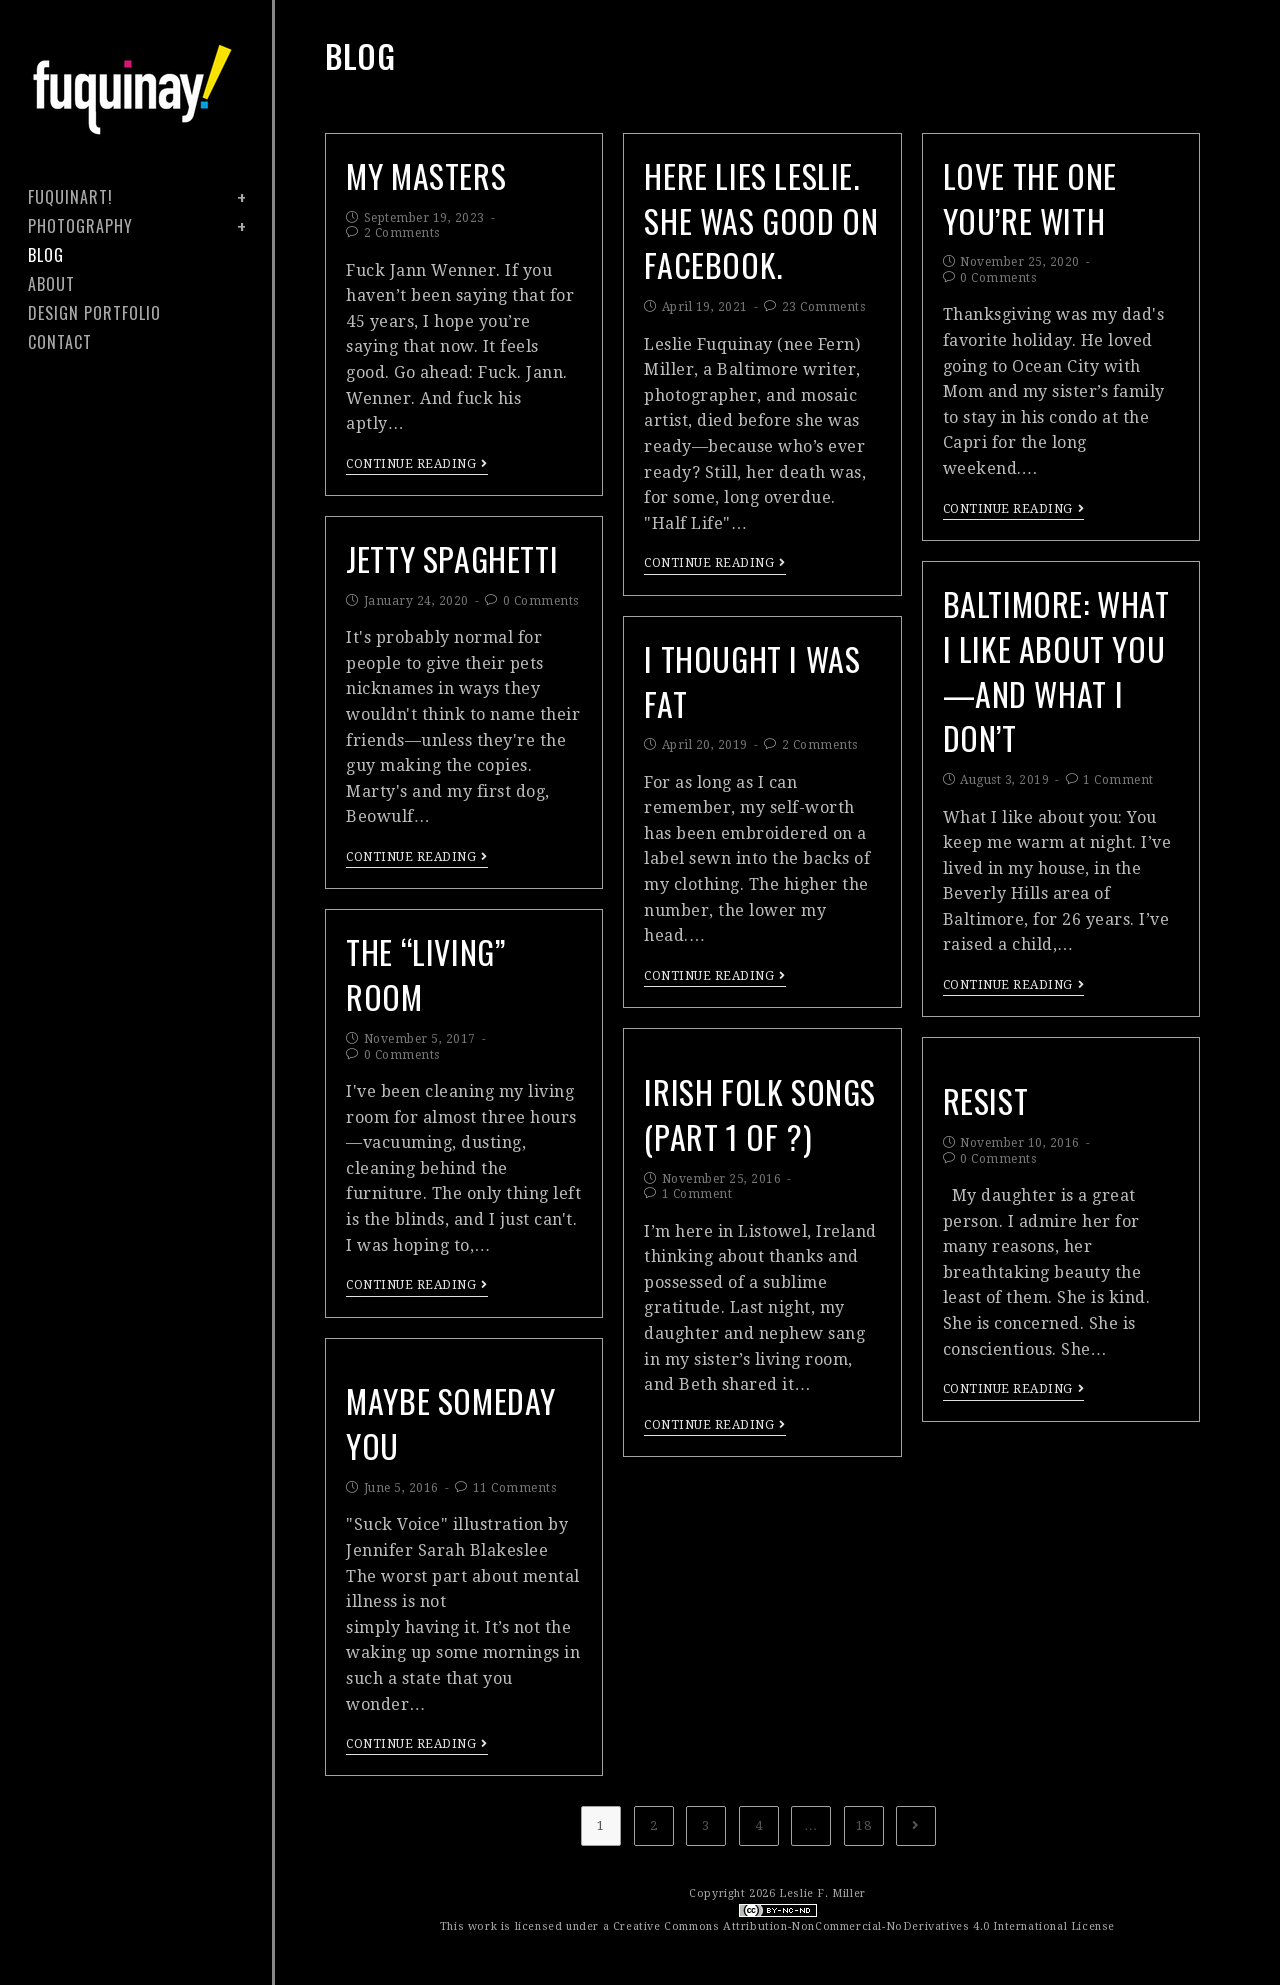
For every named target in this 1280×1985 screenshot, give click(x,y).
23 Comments (824, 307)
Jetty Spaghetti (452, 558)
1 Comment (1118, 780)
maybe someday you (451, 1423)
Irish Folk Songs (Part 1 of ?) (760, 1114)
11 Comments (515, 1488)
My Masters (426, 175)
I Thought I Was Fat (752, 681)
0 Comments (998, 278)
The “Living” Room (426, 974)
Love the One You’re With (1030, 198)
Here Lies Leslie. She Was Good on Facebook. (761, 220)
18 (863, 1825)
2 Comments (402, 233)
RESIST (986, 1100)
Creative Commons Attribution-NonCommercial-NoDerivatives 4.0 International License (863, 1926)
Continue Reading (417, 464)
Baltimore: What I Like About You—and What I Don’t (1056, 670)
